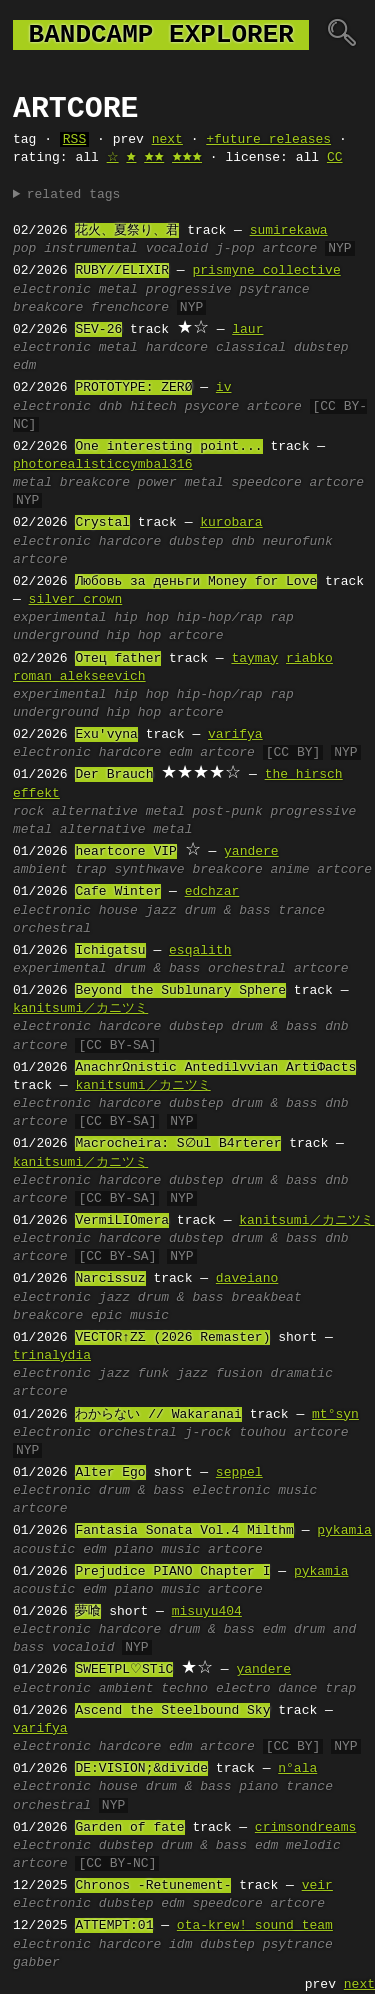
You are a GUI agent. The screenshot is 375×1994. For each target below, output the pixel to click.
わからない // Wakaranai (158, 1415)
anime (289, 870)
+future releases (268, 140)
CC (335, 158)
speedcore (266, 483)
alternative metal (126, 830)
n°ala (297, 1769)
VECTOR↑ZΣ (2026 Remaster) (172, 1338)
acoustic (44, 1550)
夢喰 (88, 1612)
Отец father (118, 659)
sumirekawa (289, 231)
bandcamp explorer (161, 35)
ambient (40, 870)
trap (90, 870)
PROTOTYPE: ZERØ (133, 388)
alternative (95, 812)
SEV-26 (98, 330)
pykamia (344, 1531)
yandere (251, 852)
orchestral (52, 929)
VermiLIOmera (122, 1221)
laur (247, 330)
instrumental (91, 249)
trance (301, 911)
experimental (60, 618)
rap (281, 618)
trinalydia (52, 1356)
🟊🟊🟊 (187, 158)
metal (118, 290)
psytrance (274, 290)
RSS (74, 140)
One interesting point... (168, 447)
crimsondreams (305, 1828)
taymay (254, 659)
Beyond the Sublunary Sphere (180, 991)
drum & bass (228, 911)
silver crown (76, 600)
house (118, 911)
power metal (181, 483)
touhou (262, 1433)
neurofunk (298, 542)
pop (24, 249)
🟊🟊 (154, 158)
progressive (189, 290)
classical (251, 348)
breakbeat (266, 1298)
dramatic (301, 1374)
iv (224, 388)
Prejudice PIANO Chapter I (172, 1572)
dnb (110, 407)
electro (243, 1689)
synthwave (149, 870)
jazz (161, 911)
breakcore (48, 308)
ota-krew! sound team (255, 1926)
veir (317, 1886)
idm (180, 1945)
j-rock (208, 1433)
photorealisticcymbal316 (102, 465)
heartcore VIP (125, 852)
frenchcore (130, 308)
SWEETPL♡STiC (124, 1670)
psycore (212, 407)
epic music (130, 1316)
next (167, 140)
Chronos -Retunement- (153, 1886)
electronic (52, 290)
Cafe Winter (118, 892)
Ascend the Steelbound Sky (172, 1711)
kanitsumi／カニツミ (80, 1009)
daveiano (247, 1279)
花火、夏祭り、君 (127, 231)
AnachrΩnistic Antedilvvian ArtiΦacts (215, 1068)
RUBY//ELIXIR (122, 271)
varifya (235, 735)
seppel (239, 1473)
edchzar (212, 892)
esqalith (200, 951)
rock (28, 812)
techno (184, 1689)
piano (258, 1787)
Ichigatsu (110, 951)
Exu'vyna (106, 735)
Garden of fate (129, 1828)
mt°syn (335, 1415)
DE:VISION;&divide (141, 1769)
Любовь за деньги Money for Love (196, 582)
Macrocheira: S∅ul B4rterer (180, 1144)
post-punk (227, 812)
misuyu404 (207, 1612)
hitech (153, 407)
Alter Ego (110, 1473)
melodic (313, 1846)
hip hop (141, 618)
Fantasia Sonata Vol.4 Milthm (184, 1531)
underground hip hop (87, 636)
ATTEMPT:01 (114, 1926)
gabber (36, 1963)
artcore (290, 249)
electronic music (254, 1491)
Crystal (102, 523)
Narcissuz (110, 1279)
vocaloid (177, 249)
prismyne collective (266, 271)
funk (153, 1374)
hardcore (177, 348)
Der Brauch (114, 775)
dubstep (321, 348)
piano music (157, 1550)
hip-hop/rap (220, 618)
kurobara (231, 523)
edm (24, 366)
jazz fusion (220, 1374)
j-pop (235, 249)
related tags (74, 195)
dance (297, 1689)
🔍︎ (341, 35)
